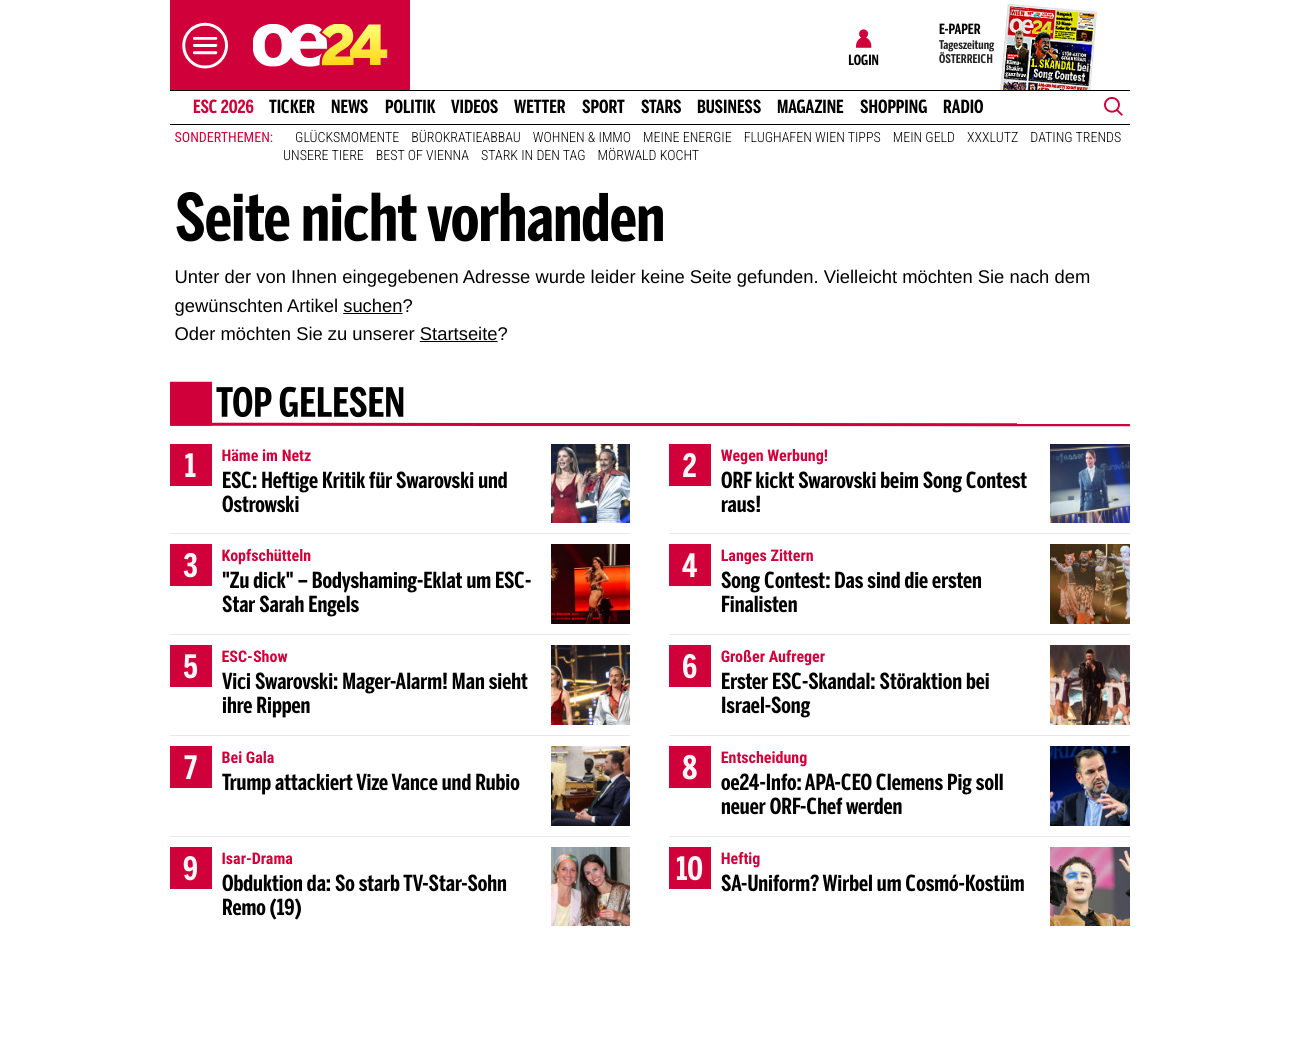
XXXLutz (992, 138)
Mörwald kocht (649, 156)
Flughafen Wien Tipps (812, 138)
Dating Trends (1075, 138)
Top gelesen (309, 405)
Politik (410, 107)
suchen (372, 305)
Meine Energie (687, 138)
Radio (963, 107)
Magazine (810, 107)
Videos (474, 107)
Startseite (459, 333)
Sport (603, 107)
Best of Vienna (422, 156)
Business (729, 107)
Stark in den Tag (533, 156)
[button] (200, 45)
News (349, 107)
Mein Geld (924, 138)
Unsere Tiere (323, 156)
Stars (661, 107)
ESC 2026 (222, 107)
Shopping (893, 107)
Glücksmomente (347, 138)
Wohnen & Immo (582, 138)
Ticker (292, 107)
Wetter (540, 107)
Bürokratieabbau (466, 138)
